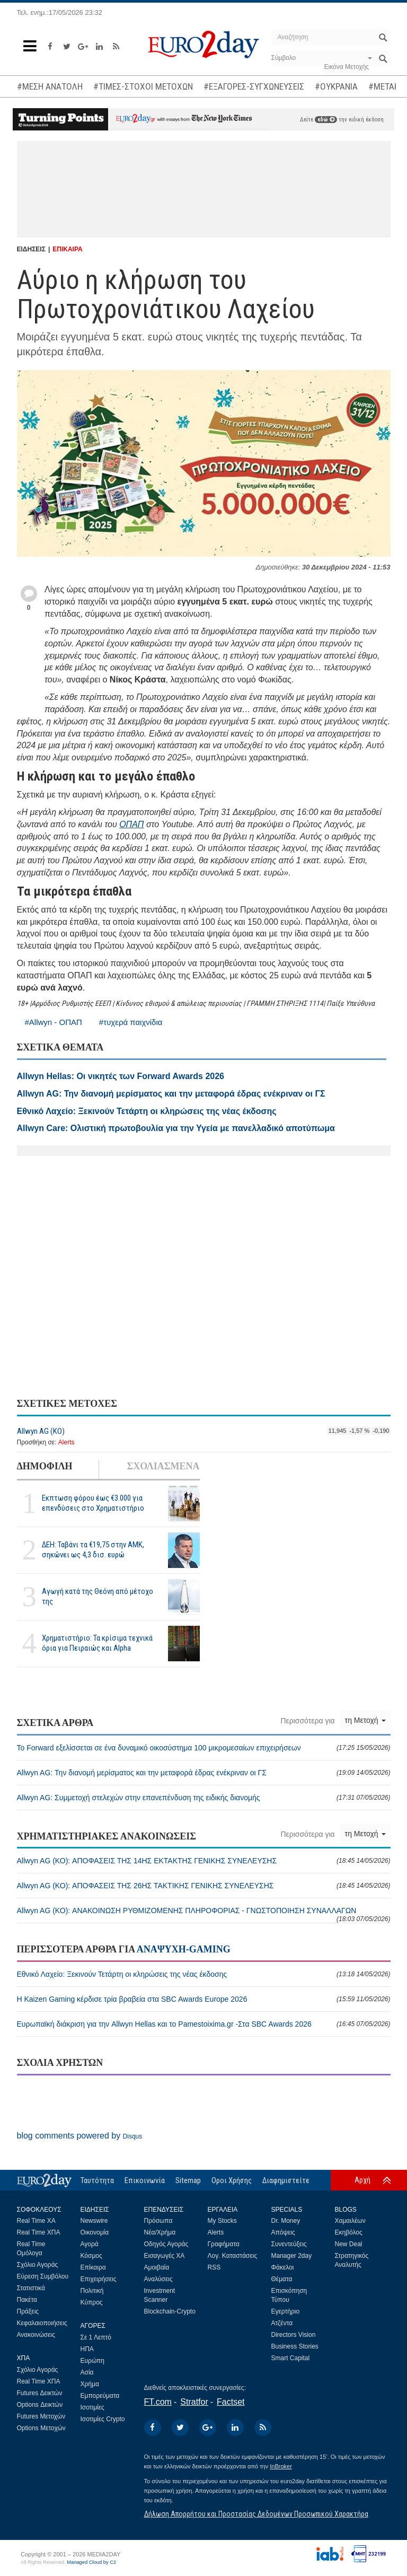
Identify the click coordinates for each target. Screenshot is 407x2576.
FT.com (158, 2401)
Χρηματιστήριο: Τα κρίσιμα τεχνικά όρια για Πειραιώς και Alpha (97, 1643)
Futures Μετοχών (41, 2416)
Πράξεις (28, 2311)
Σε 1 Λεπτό (96, 2337)
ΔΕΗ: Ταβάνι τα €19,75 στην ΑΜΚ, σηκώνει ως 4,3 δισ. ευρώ (93, 1549)
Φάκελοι (282, 2267)
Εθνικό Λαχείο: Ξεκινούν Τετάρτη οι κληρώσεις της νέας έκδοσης (204, 1974)
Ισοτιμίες (92, 2407)
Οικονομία (95, 2232)
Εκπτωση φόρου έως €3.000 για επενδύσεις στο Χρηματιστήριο (93, 1503)
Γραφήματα (224, 2244)
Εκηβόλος (348, 2232)
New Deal (348, 2244)
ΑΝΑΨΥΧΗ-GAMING (184, 1949)
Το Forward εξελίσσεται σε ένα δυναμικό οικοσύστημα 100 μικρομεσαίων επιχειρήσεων (204, 1747)
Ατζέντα (282, 2323)
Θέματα (282, 2279)
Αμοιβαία (157, 2267)
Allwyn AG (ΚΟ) (41, 1431)
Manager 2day (291, 2255)
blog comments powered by (80, 2135)
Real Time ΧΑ (36, 2220)
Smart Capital (290, 2358)
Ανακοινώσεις (36, 2334)
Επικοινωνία (145, 2180)
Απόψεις (283, 2232)
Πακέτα (27, 2299)
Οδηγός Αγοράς (166, 2244)
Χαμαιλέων (350, 2220)
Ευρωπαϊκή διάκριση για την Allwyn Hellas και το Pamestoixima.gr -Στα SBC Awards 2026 (204, 2024)
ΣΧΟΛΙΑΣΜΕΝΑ (163, 1466)
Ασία (87, 2372)
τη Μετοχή (365, 1720)
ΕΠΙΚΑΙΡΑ (67, 249)
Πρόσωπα (158, 2220)
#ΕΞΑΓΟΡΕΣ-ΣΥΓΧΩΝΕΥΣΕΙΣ (254, 86)
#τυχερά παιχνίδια (131, 1022)
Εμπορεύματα (100, 2395)
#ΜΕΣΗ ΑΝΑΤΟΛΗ (50, 86)
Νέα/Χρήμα (160, 2232)
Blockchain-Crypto (170, 2311)
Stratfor (194, 2401)
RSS (214, 2267)
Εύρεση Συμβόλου (42, 2276)
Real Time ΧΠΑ (38, 2232)
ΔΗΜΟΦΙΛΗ (45, 1466)
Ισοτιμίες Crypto (103, 2419)
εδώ (325, 119)
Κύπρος (92, 2302)
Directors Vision (293, 2334)
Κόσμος (91, 2255)
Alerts (66, 1442)
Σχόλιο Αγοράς (37, 2264)
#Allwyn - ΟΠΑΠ (53, 1022)
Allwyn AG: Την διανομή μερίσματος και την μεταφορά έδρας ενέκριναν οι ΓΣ (204, 1772)
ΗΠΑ (87, 2349)
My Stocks (222, 2220)
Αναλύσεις (158, 2279)
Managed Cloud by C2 (91, 2562)
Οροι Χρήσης (231, 2180)
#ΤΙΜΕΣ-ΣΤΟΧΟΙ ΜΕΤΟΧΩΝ (143, 86)
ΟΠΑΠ (131, 824)
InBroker (281, 2466)
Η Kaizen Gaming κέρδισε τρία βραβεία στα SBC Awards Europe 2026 (204, 1999)
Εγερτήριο (285, 2311)
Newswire (94, 2220)
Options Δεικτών (40, 2404)
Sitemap (188, 2180)
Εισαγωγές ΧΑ (164, 2255)
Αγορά (90, 2244)
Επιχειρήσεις (99, 2279)
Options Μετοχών (41, 2428)
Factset (230, 2401)
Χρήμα (90, 2384)
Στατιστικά (31, 2288)
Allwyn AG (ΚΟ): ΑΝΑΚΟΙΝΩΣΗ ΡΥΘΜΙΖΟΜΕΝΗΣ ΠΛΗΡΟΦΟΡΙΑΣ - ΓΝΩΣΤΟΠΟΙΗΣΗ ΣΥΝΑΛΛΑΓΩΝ (204, 1914)
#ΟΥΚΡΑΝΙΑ (336, 86)
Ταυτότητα (97, 2180)
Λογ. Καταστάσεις (233, 2255)
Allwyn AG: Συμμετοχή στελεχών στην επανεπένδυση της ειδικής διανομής (204, 1797)
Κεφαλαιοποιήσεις (42, 2323)
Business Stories (294, 2346)
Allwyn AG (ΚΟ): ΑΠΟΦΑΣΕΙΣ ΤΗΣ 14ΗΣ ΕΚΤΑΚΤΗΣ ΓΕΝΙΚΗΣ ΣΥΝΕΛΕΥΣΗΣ (204, 1860)
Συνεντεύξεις (289, 2244)
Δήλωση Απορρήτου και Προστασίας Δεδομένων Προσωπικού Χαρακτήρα (256, 2514)
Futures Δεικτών (40, 2393)
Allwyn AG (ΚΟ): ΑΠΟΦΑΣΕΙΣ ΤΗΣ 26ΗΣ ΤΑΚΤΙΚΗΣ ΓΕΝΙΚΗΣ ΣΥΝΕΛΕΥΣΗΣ (204, 1885)
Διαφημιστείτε (285, 2180)
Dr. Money (285, 2220)
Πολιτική (92, 2290)
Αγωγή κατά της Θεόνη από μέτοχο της (97, 1596)
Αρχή (362, 2180)
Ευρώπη (93, 2360)
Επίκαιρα (93, 2267)
